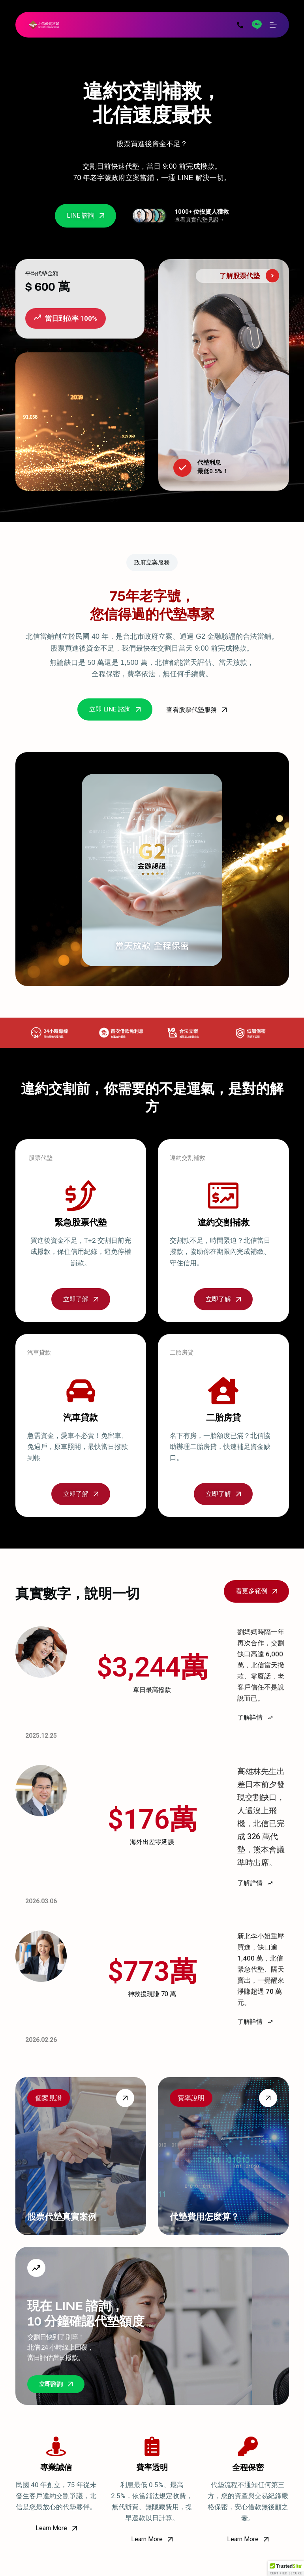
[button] (286, 2568)
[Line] (257, 25)
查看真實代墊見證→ (199, 219)
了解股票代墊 (240, 276)
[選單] (273, 24)
